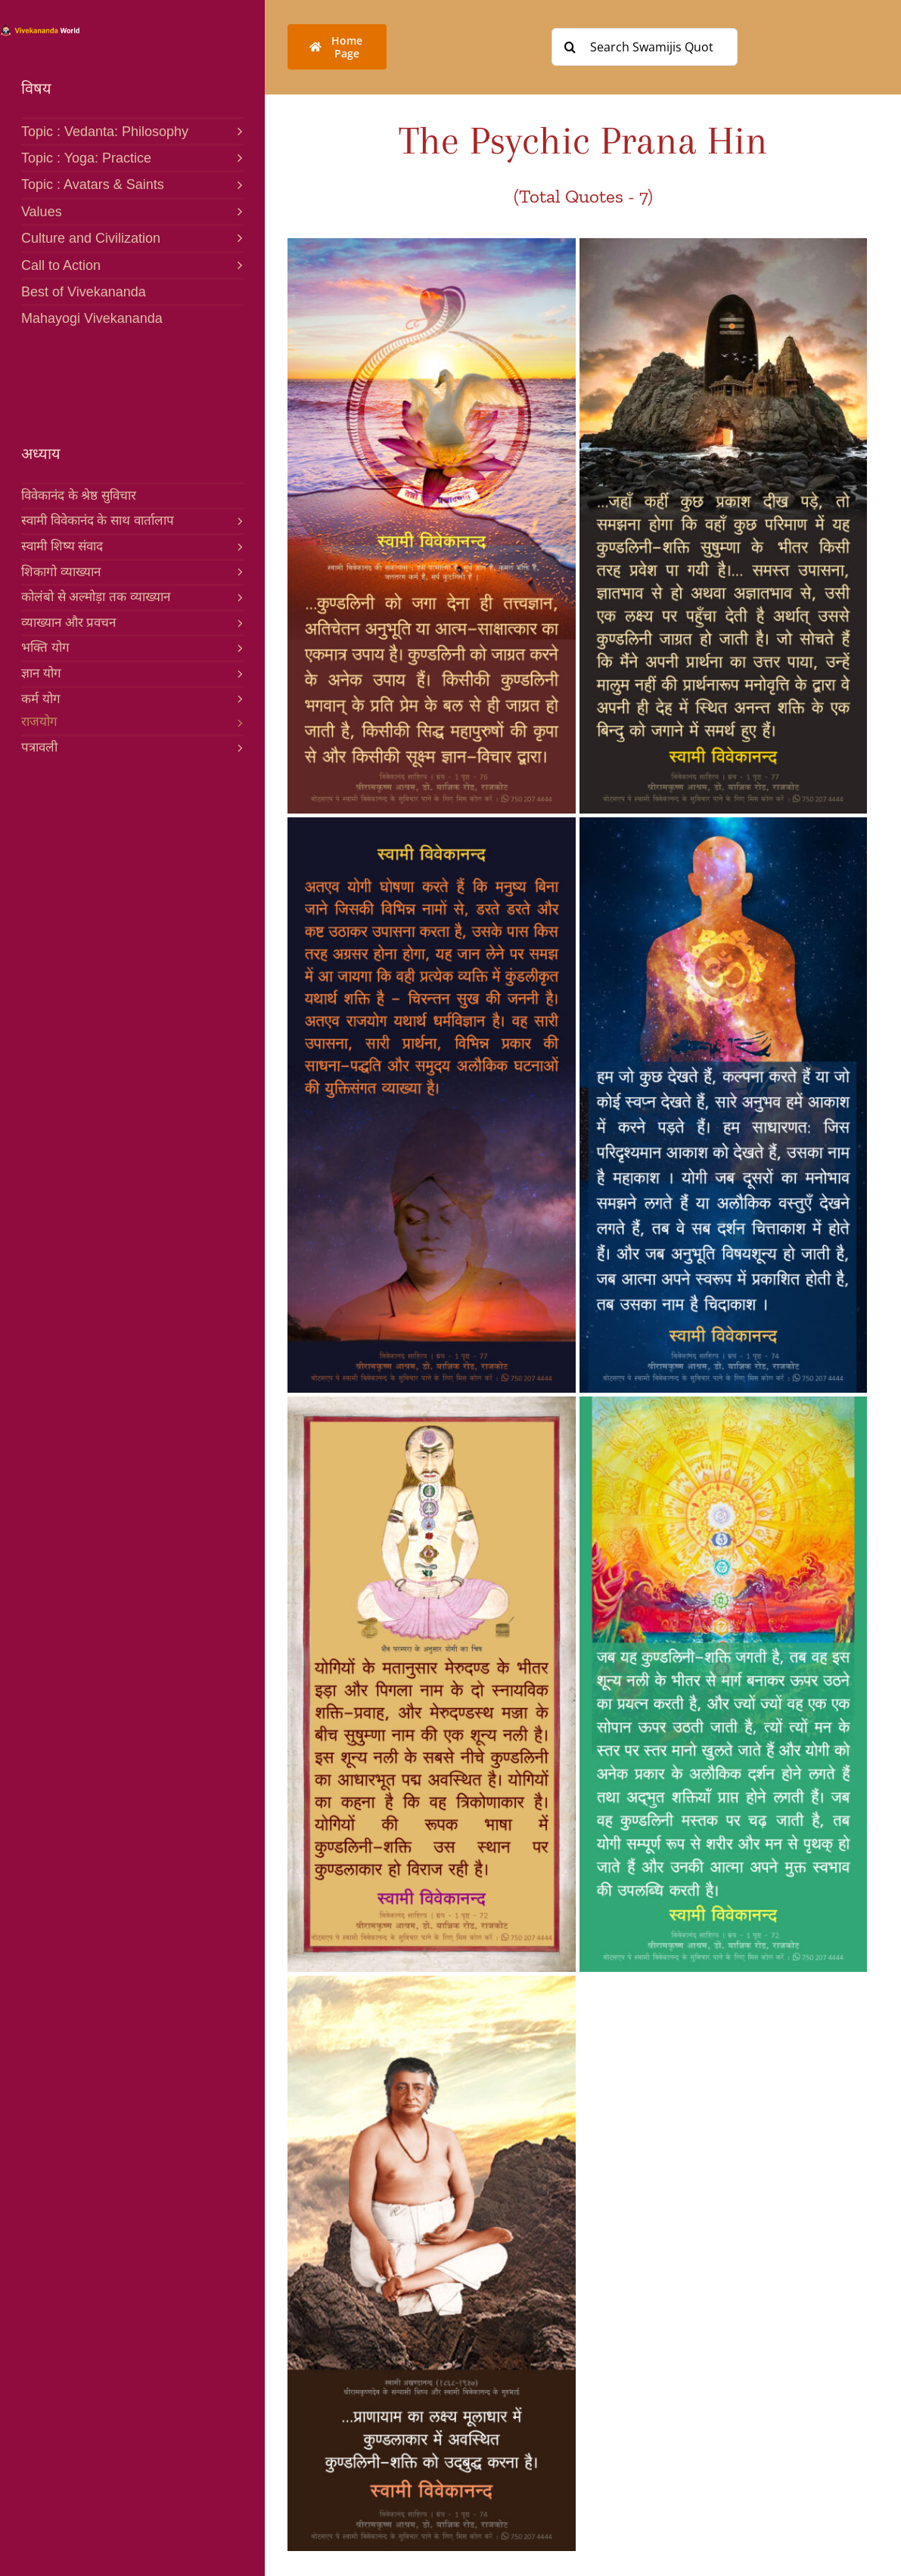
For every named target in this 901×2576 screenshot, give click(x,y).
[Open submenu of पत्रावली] (236, 747)
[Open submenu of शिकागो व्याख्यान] (236, 571)
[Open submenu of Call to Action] (236, 264)
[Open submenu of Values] (236, 210)
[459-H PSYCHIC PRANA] (723, 823)
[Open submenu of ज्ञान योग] (236, 673)
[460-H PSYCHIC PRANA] (431, 244)
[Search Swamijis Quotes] (644, 47)
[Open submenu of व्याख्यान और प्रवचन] (236, 622)
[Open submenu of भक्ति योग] (236, 647)
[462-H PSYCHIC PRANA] (431, 823)
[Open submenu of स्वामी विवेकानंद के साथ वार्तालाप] (236, 520)
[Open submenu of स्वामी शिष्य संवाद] (236, 546)
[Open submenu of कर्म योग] (236, 698)
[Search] (570, 47)
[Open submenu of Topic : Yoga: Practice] (236, 157)
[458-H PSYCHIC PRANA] (431, 1981)
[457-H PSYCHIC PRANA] (723, 1402)
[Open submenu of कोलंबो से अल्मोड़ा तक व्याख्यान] (236, 596)
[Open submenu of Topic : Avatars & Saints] (236, 183)
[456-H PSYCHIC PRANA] (431, 1402)
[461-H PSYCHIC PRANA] (723, 244)
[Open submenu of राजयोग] (236, 722)
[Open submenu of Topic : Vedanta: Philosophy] (236, 130)
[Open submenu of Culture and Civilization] (236, 237)
